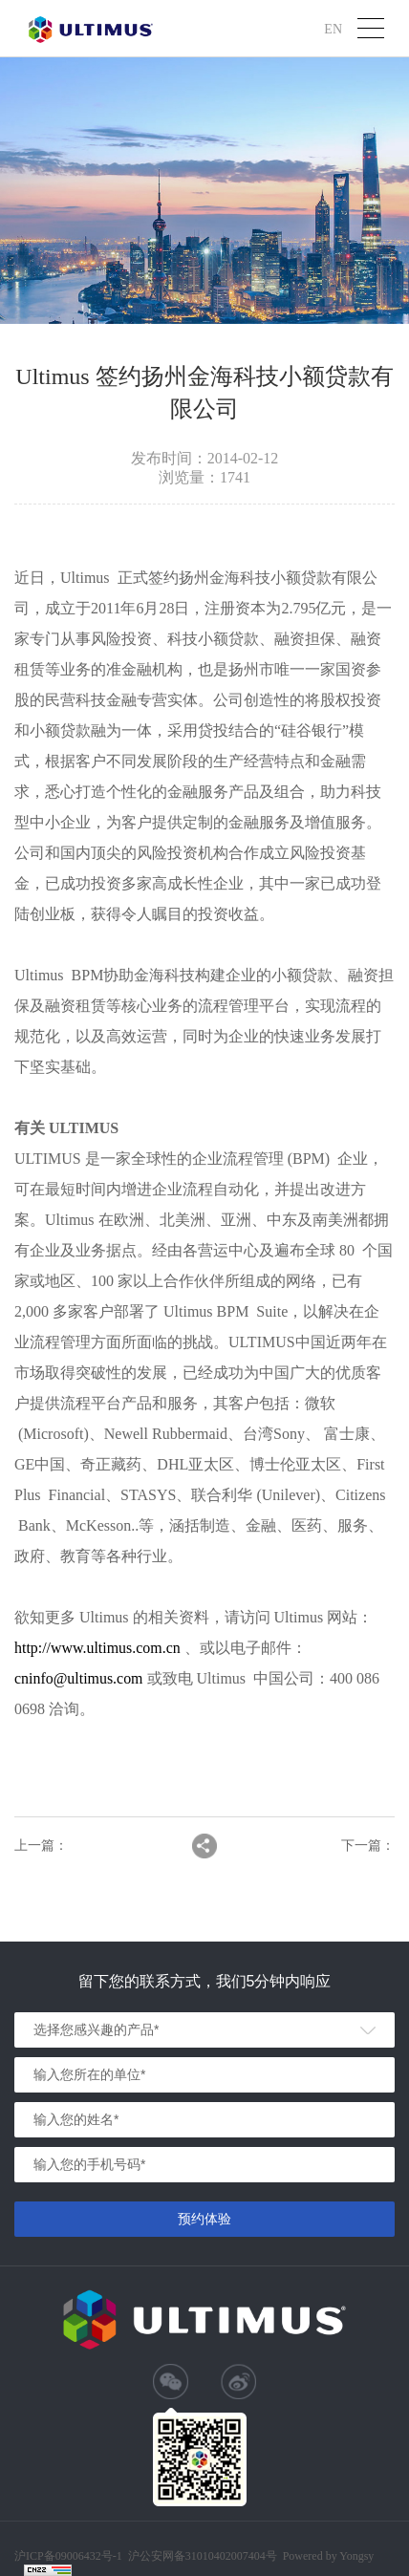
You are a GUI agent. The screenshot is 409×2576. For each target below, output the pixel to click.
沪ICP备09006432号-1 (68, 2556)
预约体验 (204, 2218)
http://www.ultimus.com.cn (98, 1648)
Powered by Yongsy (329, 2556)
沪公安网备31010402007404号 (202, 2556)
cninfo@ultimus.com (78, 1678)
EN (333, 28)
